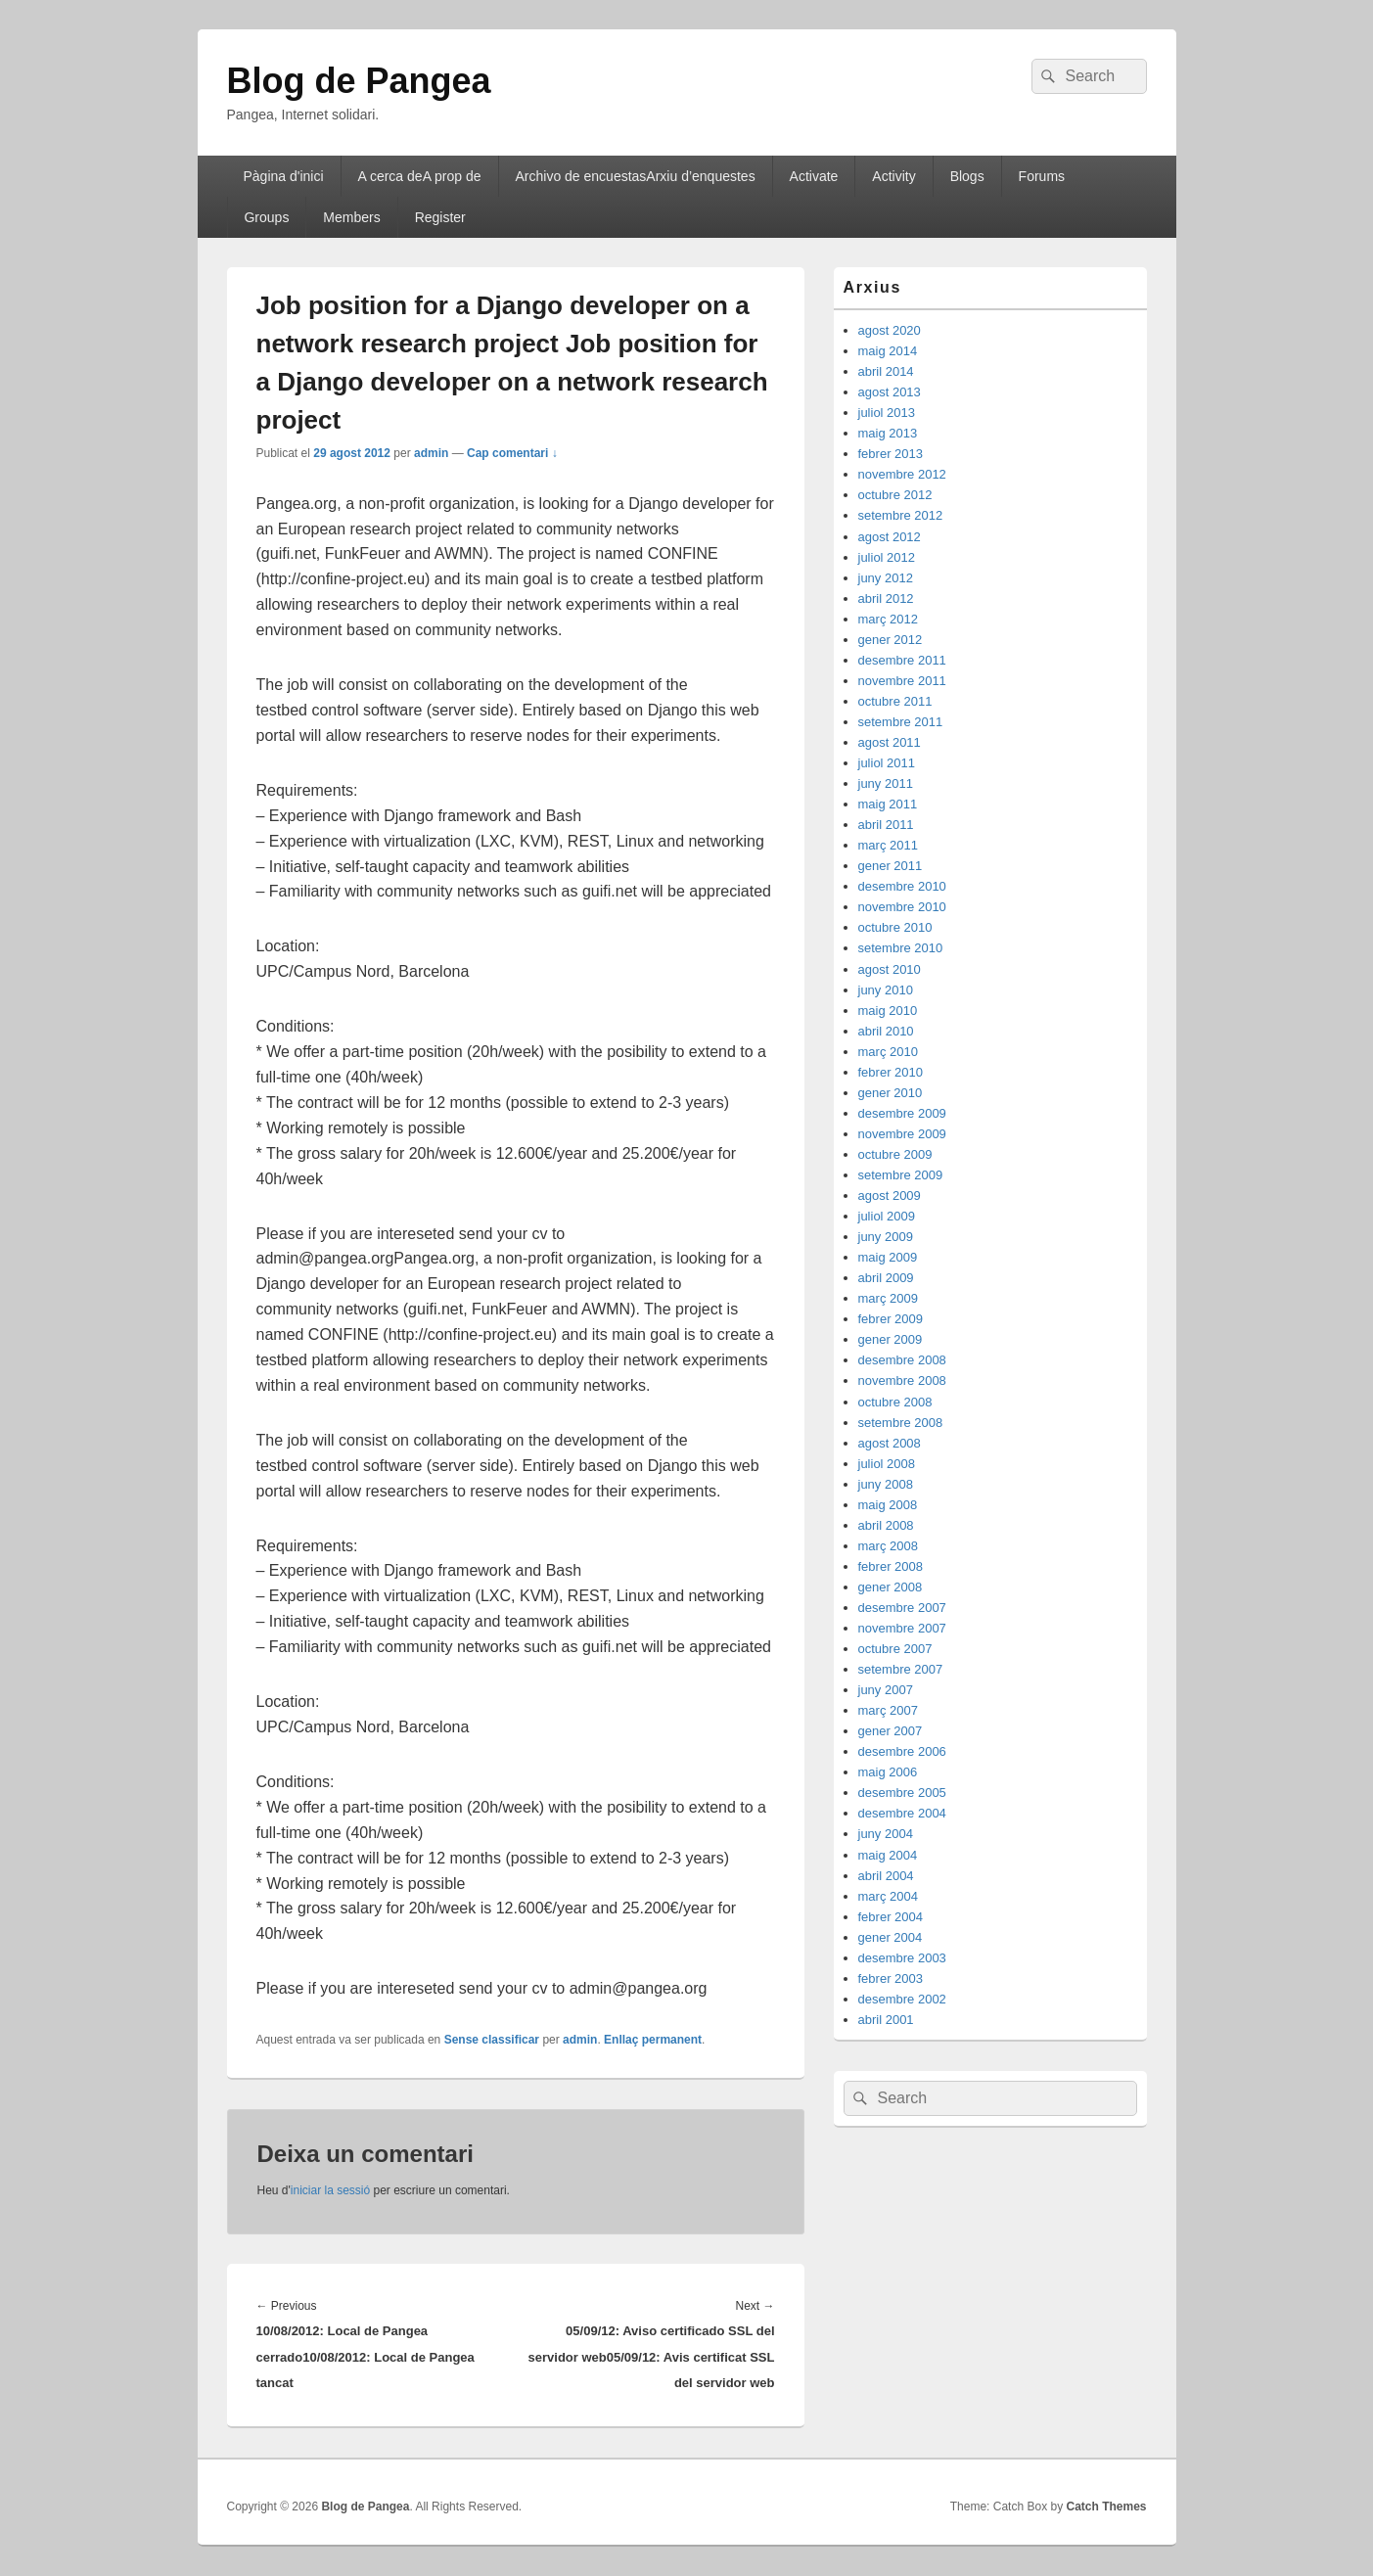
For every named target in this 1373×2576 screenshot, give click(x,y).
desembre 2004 (902, 1813)
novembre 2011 (902, 680)
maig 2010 (888, 1010)
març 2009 (888, 1298)
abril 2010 (886, 1031)
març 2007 (888, 1710)
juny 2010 (885, 990)
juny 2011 (885, 783)
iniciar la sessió (330, 2190)
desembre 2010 (902, 886)
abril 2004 (886, 1875)
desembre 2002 (902, 1999)
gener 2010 (890, 1092)
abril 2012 (886, 598)
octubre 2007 (895, 1648)
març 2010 (888, 1051)
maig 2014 (888, 351)
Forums (1042, 176)
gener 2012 (890, 639)
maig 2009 (888, 1257)
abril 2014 (886, 371)
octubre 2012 (895, 494)
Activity (893, 176)
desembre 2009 (902, 1113)
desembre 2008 (902, 1360)
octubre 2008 (895, 1402)
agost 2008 (889, 1443)
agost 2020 (889, 330)
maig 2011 (888, 804)
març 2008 (888, 1546)
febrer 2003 (891, 1978)
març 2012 (888, 619)
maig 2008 (888, 1504)
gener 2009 (890, 1339)
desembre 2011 (902, 660)
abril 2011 (886, 824)
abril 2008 (886, 1525)
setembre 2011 (900, 721)
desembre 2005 (902, 1792)
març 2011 (888, 845)
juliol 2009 (887, 1216)
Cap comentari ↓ (512, 453)
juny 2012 (885, 578)
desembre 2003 (902, 1958)
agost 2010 (889, 969)
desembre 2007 (902, 1607)
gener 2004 (890, 1937)
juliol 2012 (887, 557)
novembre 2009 (902, 1134)
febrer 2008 (891, 1566)
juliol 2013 (887, 412)
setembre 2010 (900, 948)
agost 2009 (889, 1195)
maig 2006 (888, 1772)
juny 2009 (885, 1236)
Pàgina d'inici (283, 176)
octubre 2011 (895, 701)
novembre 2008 (902, 1380)
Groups (266, 217)
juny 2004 (885, 1833)
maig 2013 (888, 433)
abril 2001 (886, 2019)
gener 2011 (890, 865)
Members (351, 217)
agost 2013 (889, 392)
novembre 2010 (902, 906)
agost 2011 (889, 742)
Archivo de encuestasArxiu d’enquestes (635, 176)
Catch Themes (1106, 2506)
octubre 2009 (895, 1154)
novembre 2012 (902, 474)
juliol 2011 (887, 763)
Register (440, 217)
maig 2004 (888, 1855)
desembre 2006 (902, 1751)
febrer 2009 (891, 1318)
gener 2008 (890, 1587)
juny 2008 (885, 1484)
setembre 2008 (900, 1422)
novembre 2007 (902, 1628)
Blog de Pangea (359, 81)
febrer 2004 (891, 1916)
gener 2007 (890, 1731)
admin (431, 453)
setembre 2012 (900, 515)
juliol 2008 (887, 1463)
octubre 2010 (895, 927)
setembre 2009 (900, 1175)
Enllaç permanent (653, 2040)
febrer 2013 (891, 453)
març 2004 (888, 1896)
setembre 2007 (900, 1669)
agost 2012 (889, 536)
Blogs (967, 176)
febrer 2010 (891, 1072)
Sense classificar (491, 2040)
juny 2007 (885, 1689)
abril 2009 (886, 1277)
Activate (814, 176)
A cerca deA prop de (419, 176)
